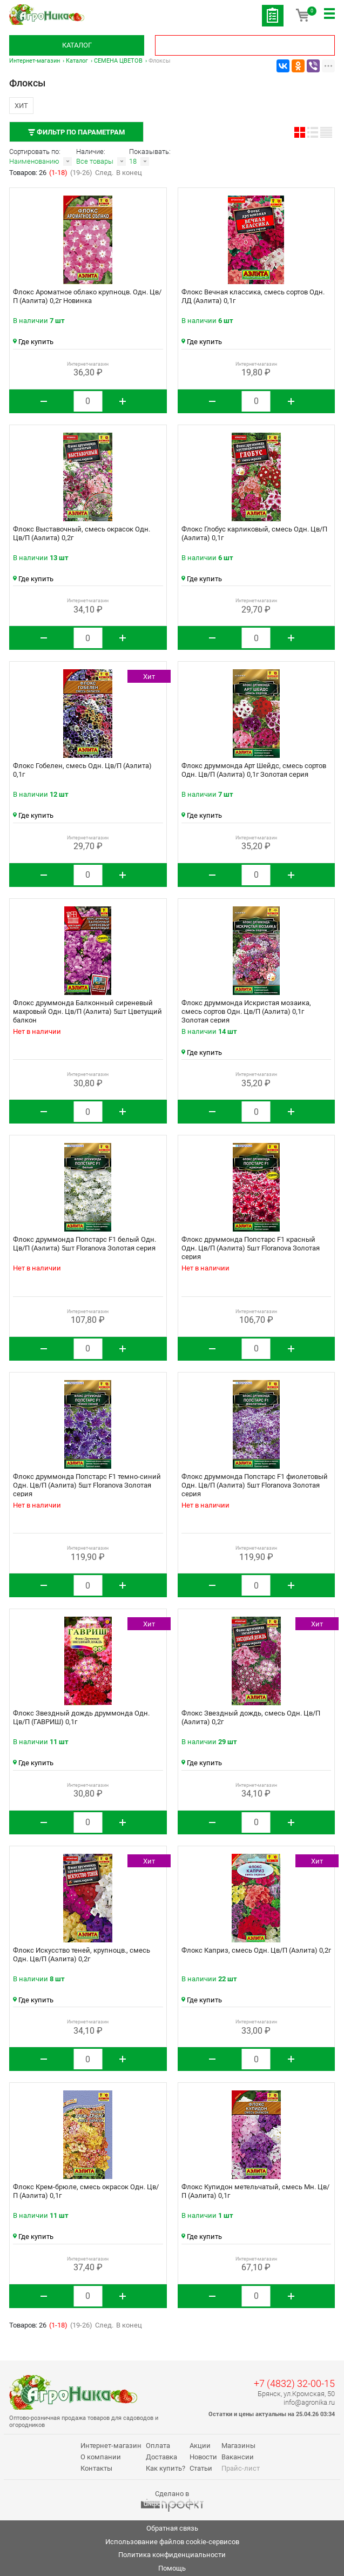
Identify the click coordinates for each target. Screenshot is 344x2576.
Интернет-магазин (34, 60)
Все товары (94, 161)
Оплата (158, 2446)
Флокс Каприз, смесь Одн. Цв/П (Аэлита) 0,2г (256, 1950)
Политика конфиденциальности (172, 2555)
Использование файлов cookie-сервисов (172, 2542)
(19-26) (81, 173)
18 (133, 161)
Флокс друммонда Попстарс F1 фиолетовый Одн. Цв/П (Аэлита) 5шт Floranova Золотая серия (254, 1485)
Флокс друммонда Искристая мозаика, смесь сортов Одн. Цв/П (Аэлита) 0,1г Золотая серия (246, 1011)
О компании (100, 2457)
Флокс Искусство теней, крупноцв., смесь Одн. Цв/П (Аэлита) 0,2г (81, 1954)
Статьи (201, 2468)
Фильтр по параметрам (76, 132)
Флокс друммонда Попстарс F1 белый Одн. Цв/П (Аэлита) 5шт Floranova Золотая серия (84, 1243)
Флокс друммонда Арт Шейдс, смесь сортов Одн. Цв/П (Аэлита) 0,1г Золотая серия (253, 770)
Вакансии (237, 2457)
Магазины (238, 2446)
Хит (21, 106)
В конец (129, 173)
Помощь (172, 2568)
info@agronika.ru (309, 2402)
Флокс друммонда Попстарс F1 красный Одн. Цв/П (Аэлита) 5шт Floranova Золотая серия (250, 1248)
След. (104, 173)
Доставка (161, 2457)
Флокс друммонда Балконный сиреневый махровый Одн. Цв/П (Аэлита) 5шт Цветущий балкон (87, 1011)
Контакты (96, 2468)
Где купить (33, 342)
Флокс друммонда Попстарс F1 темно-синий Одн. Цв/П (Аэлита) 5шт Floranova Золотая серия (87, 1485)
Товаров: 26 (28, 173)
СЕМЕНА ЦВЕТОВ (118, 60)
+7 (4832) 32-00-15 (294, 2383)
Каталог (77, 45)
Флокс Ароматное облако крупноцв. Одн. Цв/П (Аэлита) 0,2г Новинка (87, 296)
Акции (200, 2446)
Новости (203, 2457)
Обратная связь (172, 2528)
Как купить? (165, 2468)
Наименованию (34, 161)
